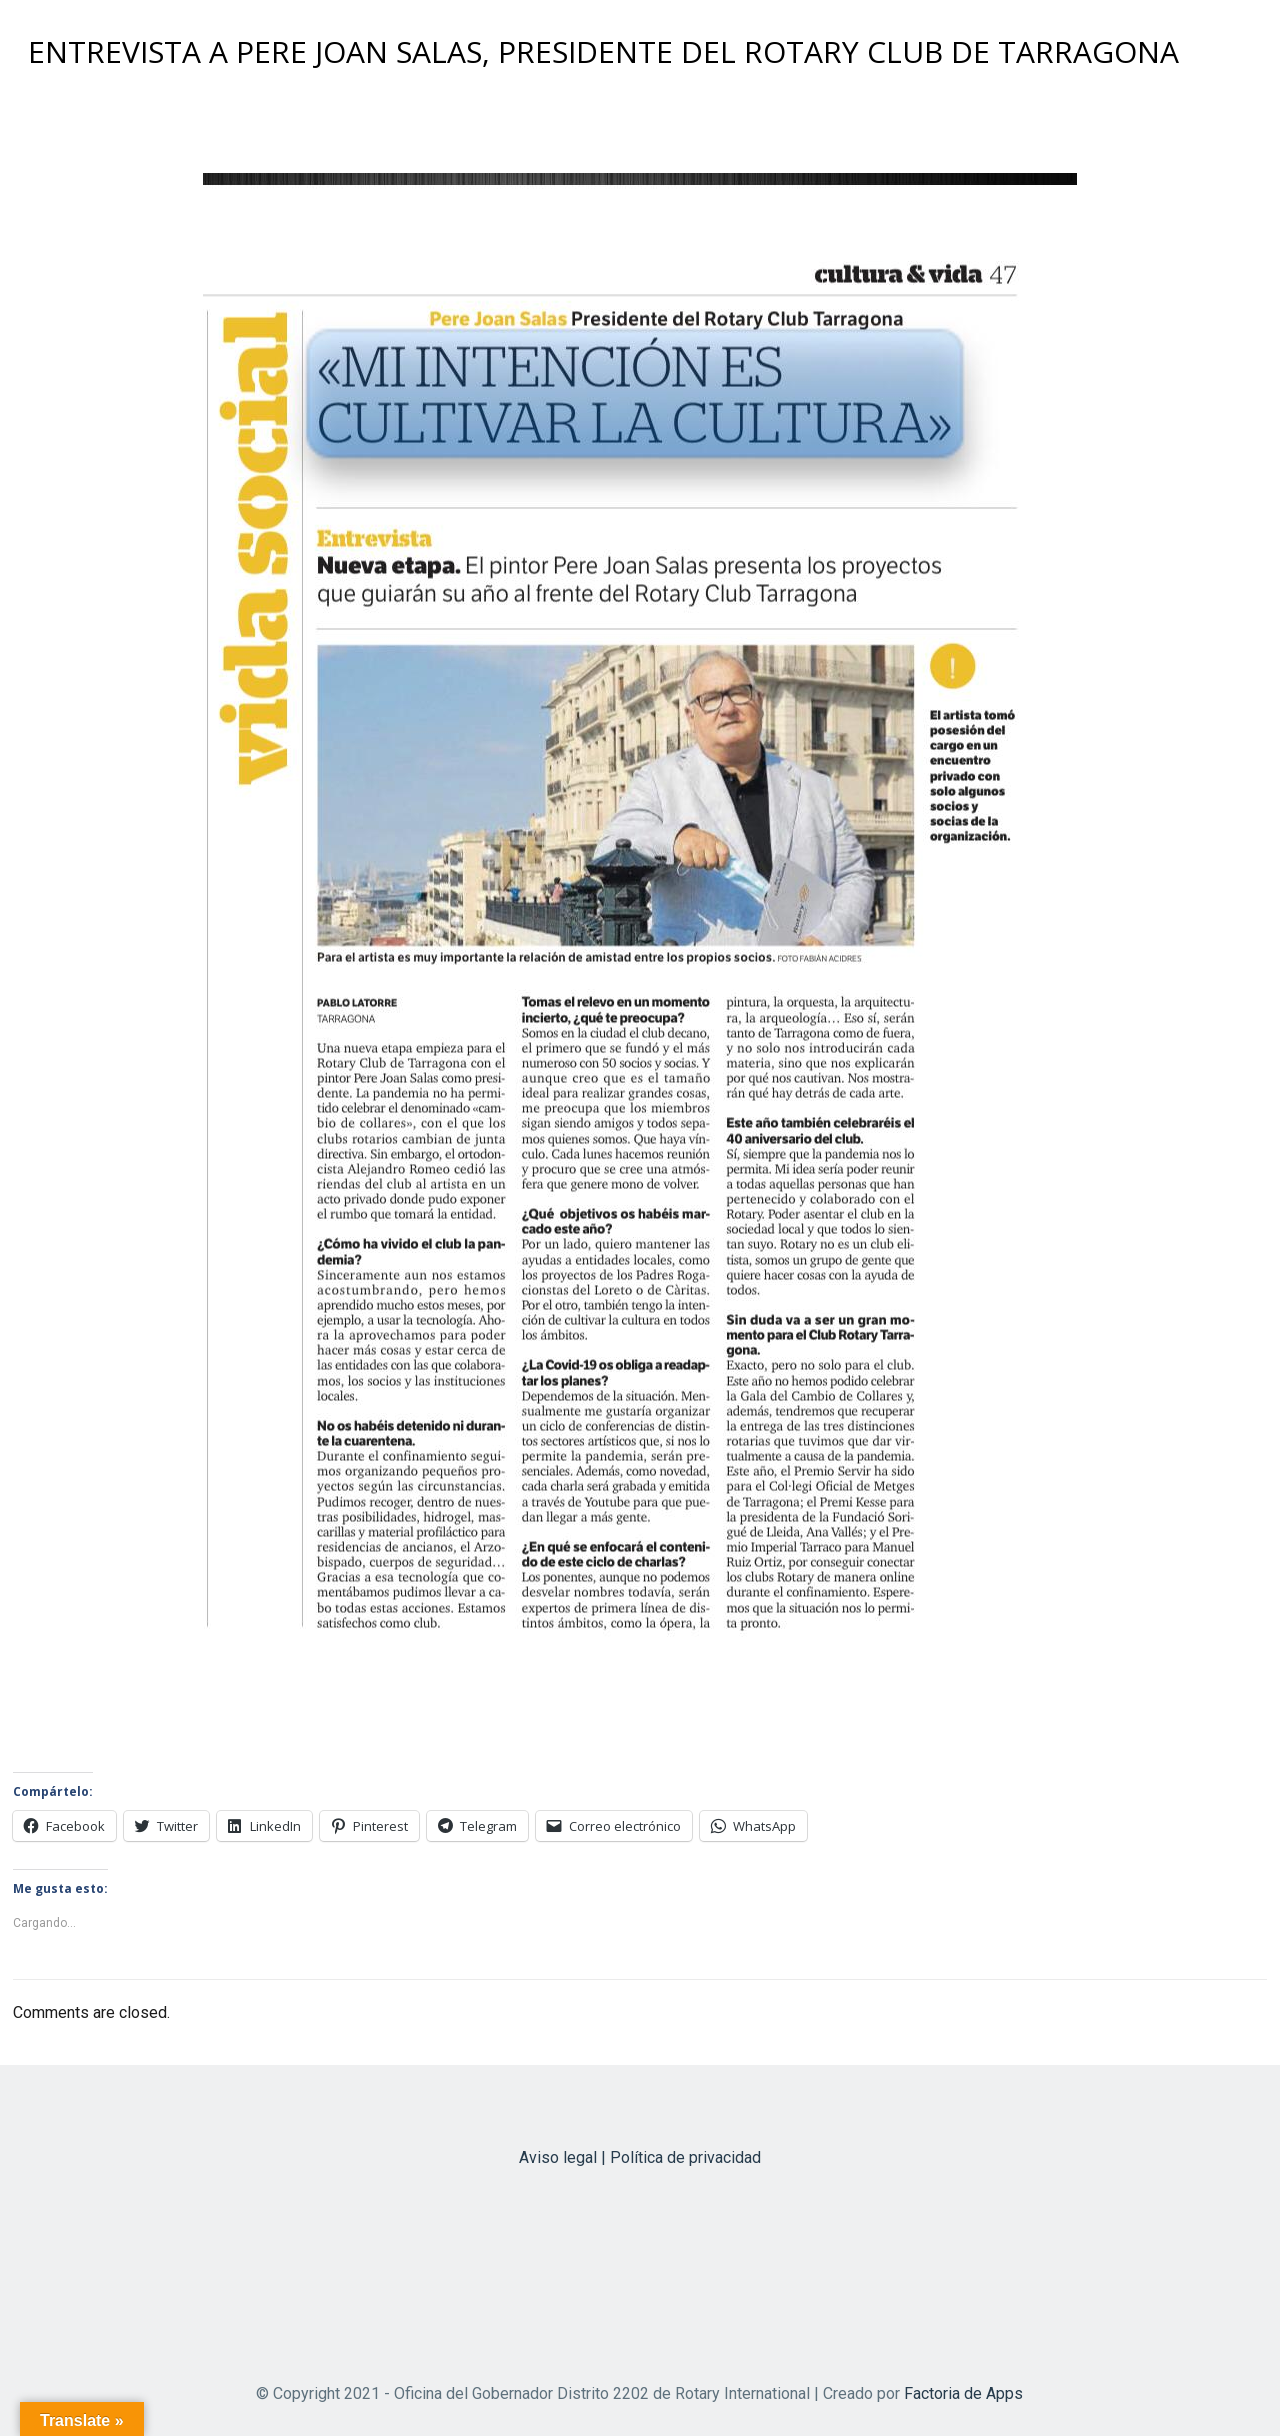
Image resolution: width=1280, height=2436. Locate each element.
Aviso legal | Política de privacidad (640, 2157)
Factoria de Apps (963, 2393)
